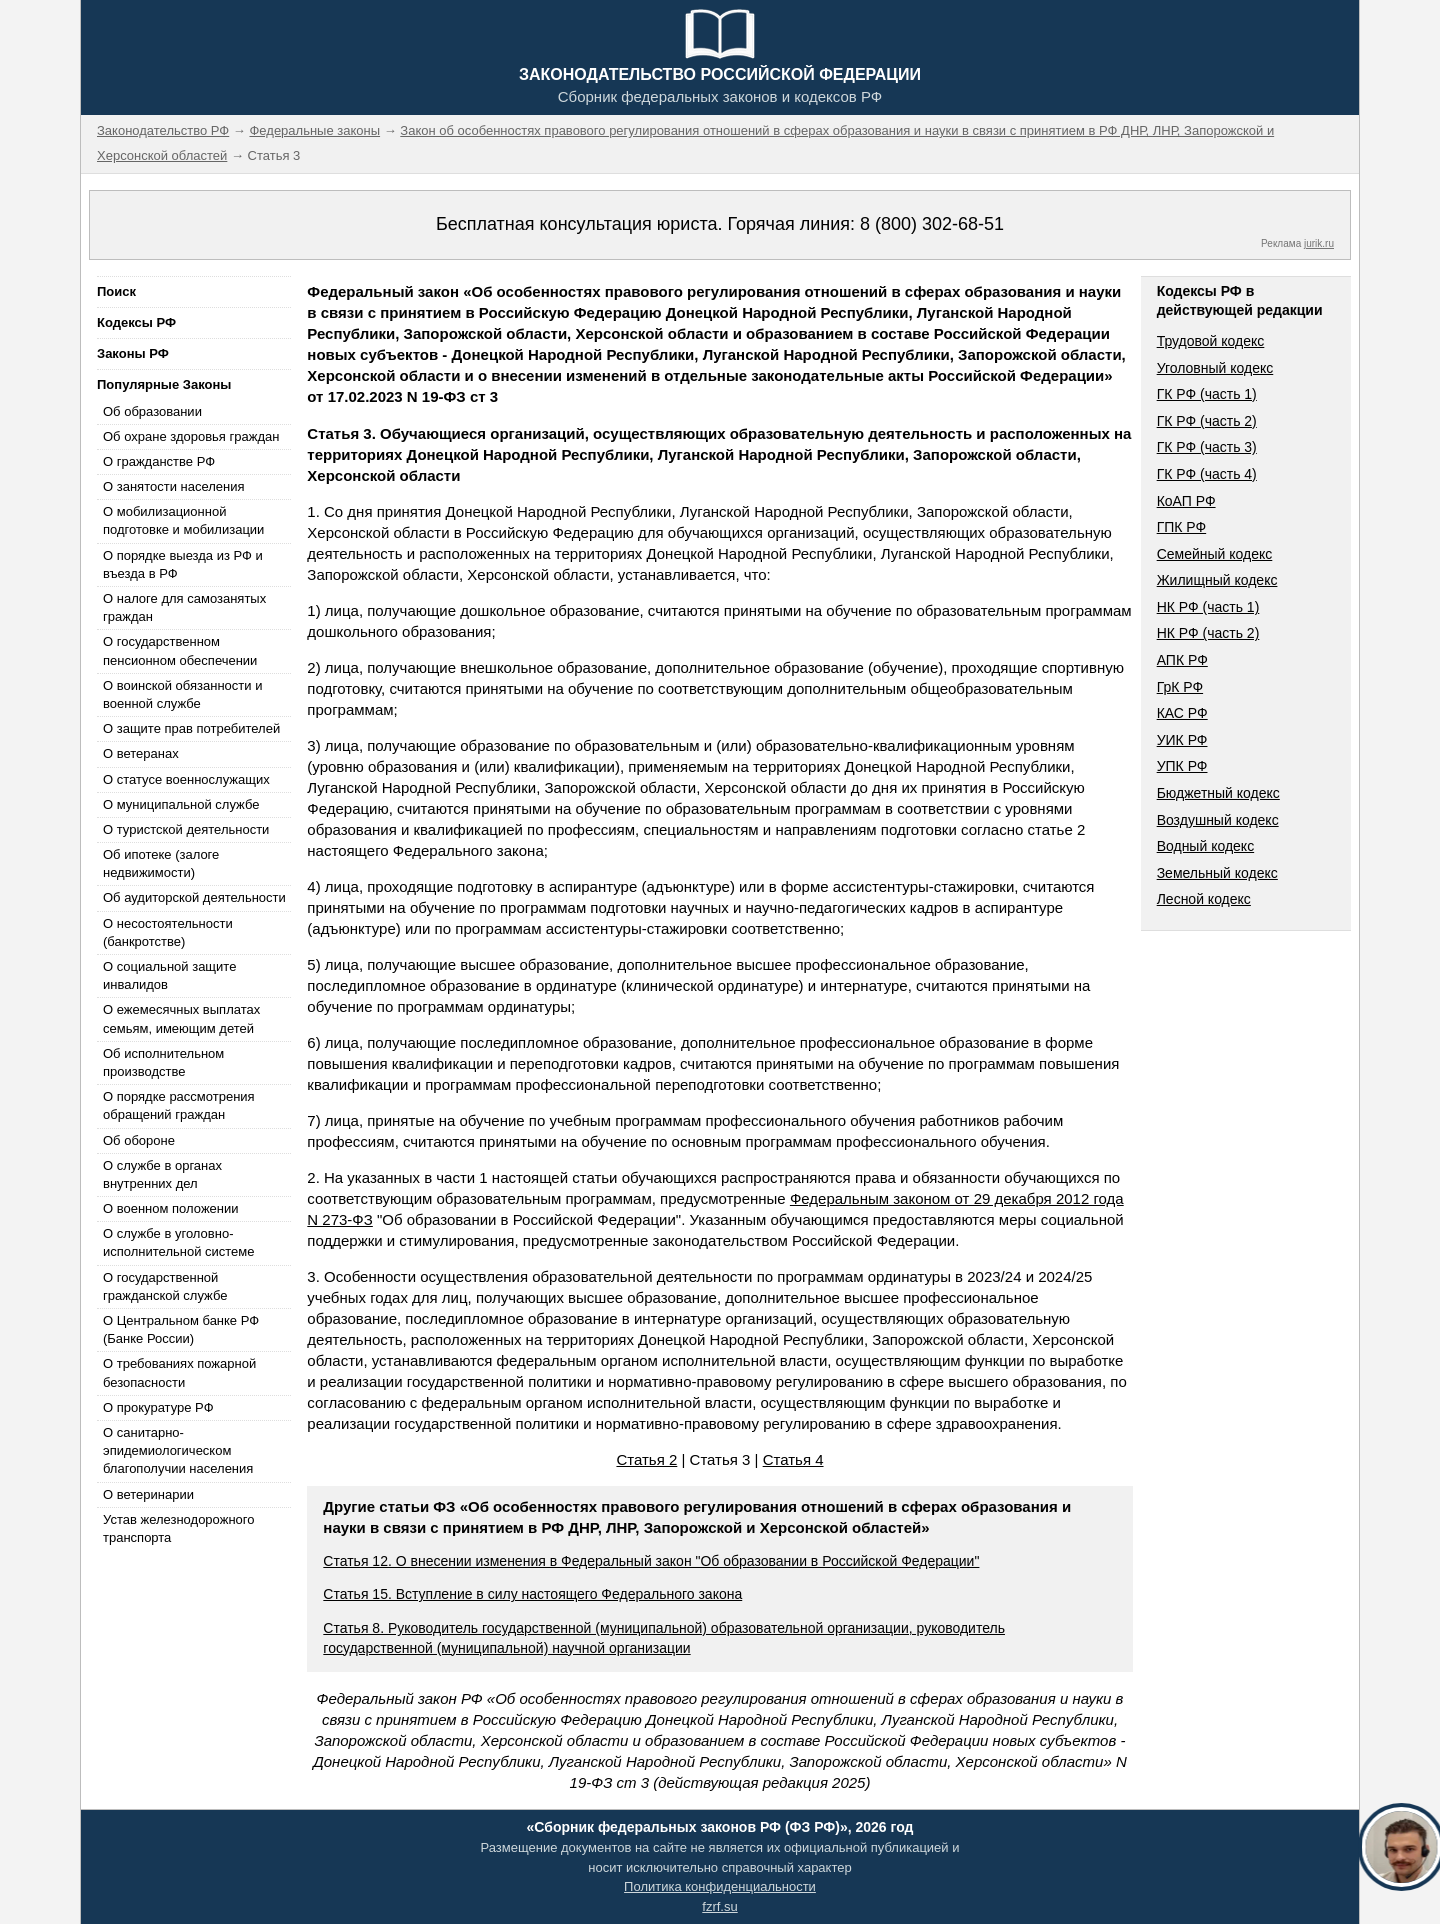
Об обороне (139, 1140)
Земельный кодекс (1217, 873)
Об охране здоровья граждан (191, 436)
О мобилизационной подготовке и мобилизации (183, 520)
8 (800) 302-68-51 (932, 224)
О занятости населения (174, 486)
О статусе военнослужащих (186, 779)
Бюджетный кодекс (1218, 793)
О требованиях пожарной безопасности (179, 1372)
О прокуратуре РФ (158, 1407)
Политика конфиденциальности (720, 1886)
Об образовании (152, 411)
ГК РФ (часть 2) (1207, 421)
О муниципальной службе (181, 804)
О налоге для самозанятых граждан (184, 607)
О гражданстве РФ (159, 461)
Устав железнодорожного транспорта (178, 1528)
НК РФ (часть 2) (1208, 633)
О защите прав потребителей (191, 728)
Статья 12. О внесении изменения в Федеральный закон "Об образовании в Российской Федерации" (651, 1561)
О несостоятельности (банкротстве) (168, 932)
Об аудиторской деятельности (194, 897)
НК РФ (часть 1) (1208, 607)
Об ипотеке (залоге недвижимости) (161, 863)
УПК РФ (1182, 766)
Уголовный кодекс (1215, 368)
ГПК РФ (1182, 527)
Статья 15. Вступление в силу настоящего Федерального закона (532, 1594)
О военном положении (171, 1208)
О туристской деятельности (186, 829)
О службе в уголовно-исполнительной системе (179, 1242)
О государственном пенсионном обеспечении (180, 650)
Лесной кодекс (1204, 899)
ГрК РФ (1180, 687)
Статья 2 (646, 1459)
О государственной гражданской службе (165, 1286)
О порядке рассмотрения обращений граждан (179, 1105)
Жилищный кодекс (1217, 580)
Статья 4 (793, 1459)
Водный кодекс (1206, 846)
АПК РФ (1182, 660)
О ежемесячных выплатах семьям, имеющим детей (181, 1018)
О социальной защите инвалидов (169, 975)
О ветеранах (141, 753)
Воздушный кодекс (1218, 820)
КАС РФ (1182, 713)
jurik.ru (1319, 243)
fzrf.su (719, 1906)
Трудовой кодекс (1211, 341)
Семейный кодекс (1215, 554)
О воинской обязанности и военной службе (182, 694)
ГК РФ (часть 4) (1207, 474)
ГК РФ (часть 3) (1207, 447)
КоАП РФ (1186, 501)
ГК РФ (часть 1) (1207, 394)
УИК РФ (1182, 740)
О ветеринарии (148, 1494)
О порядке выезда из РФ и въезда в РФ (183, 564)
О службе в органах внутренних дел (162, 1174)
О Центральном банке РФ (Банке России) (181, 1329)
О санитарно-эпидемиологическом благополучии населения (178, 1450)
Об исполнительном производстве (163, 1062)
